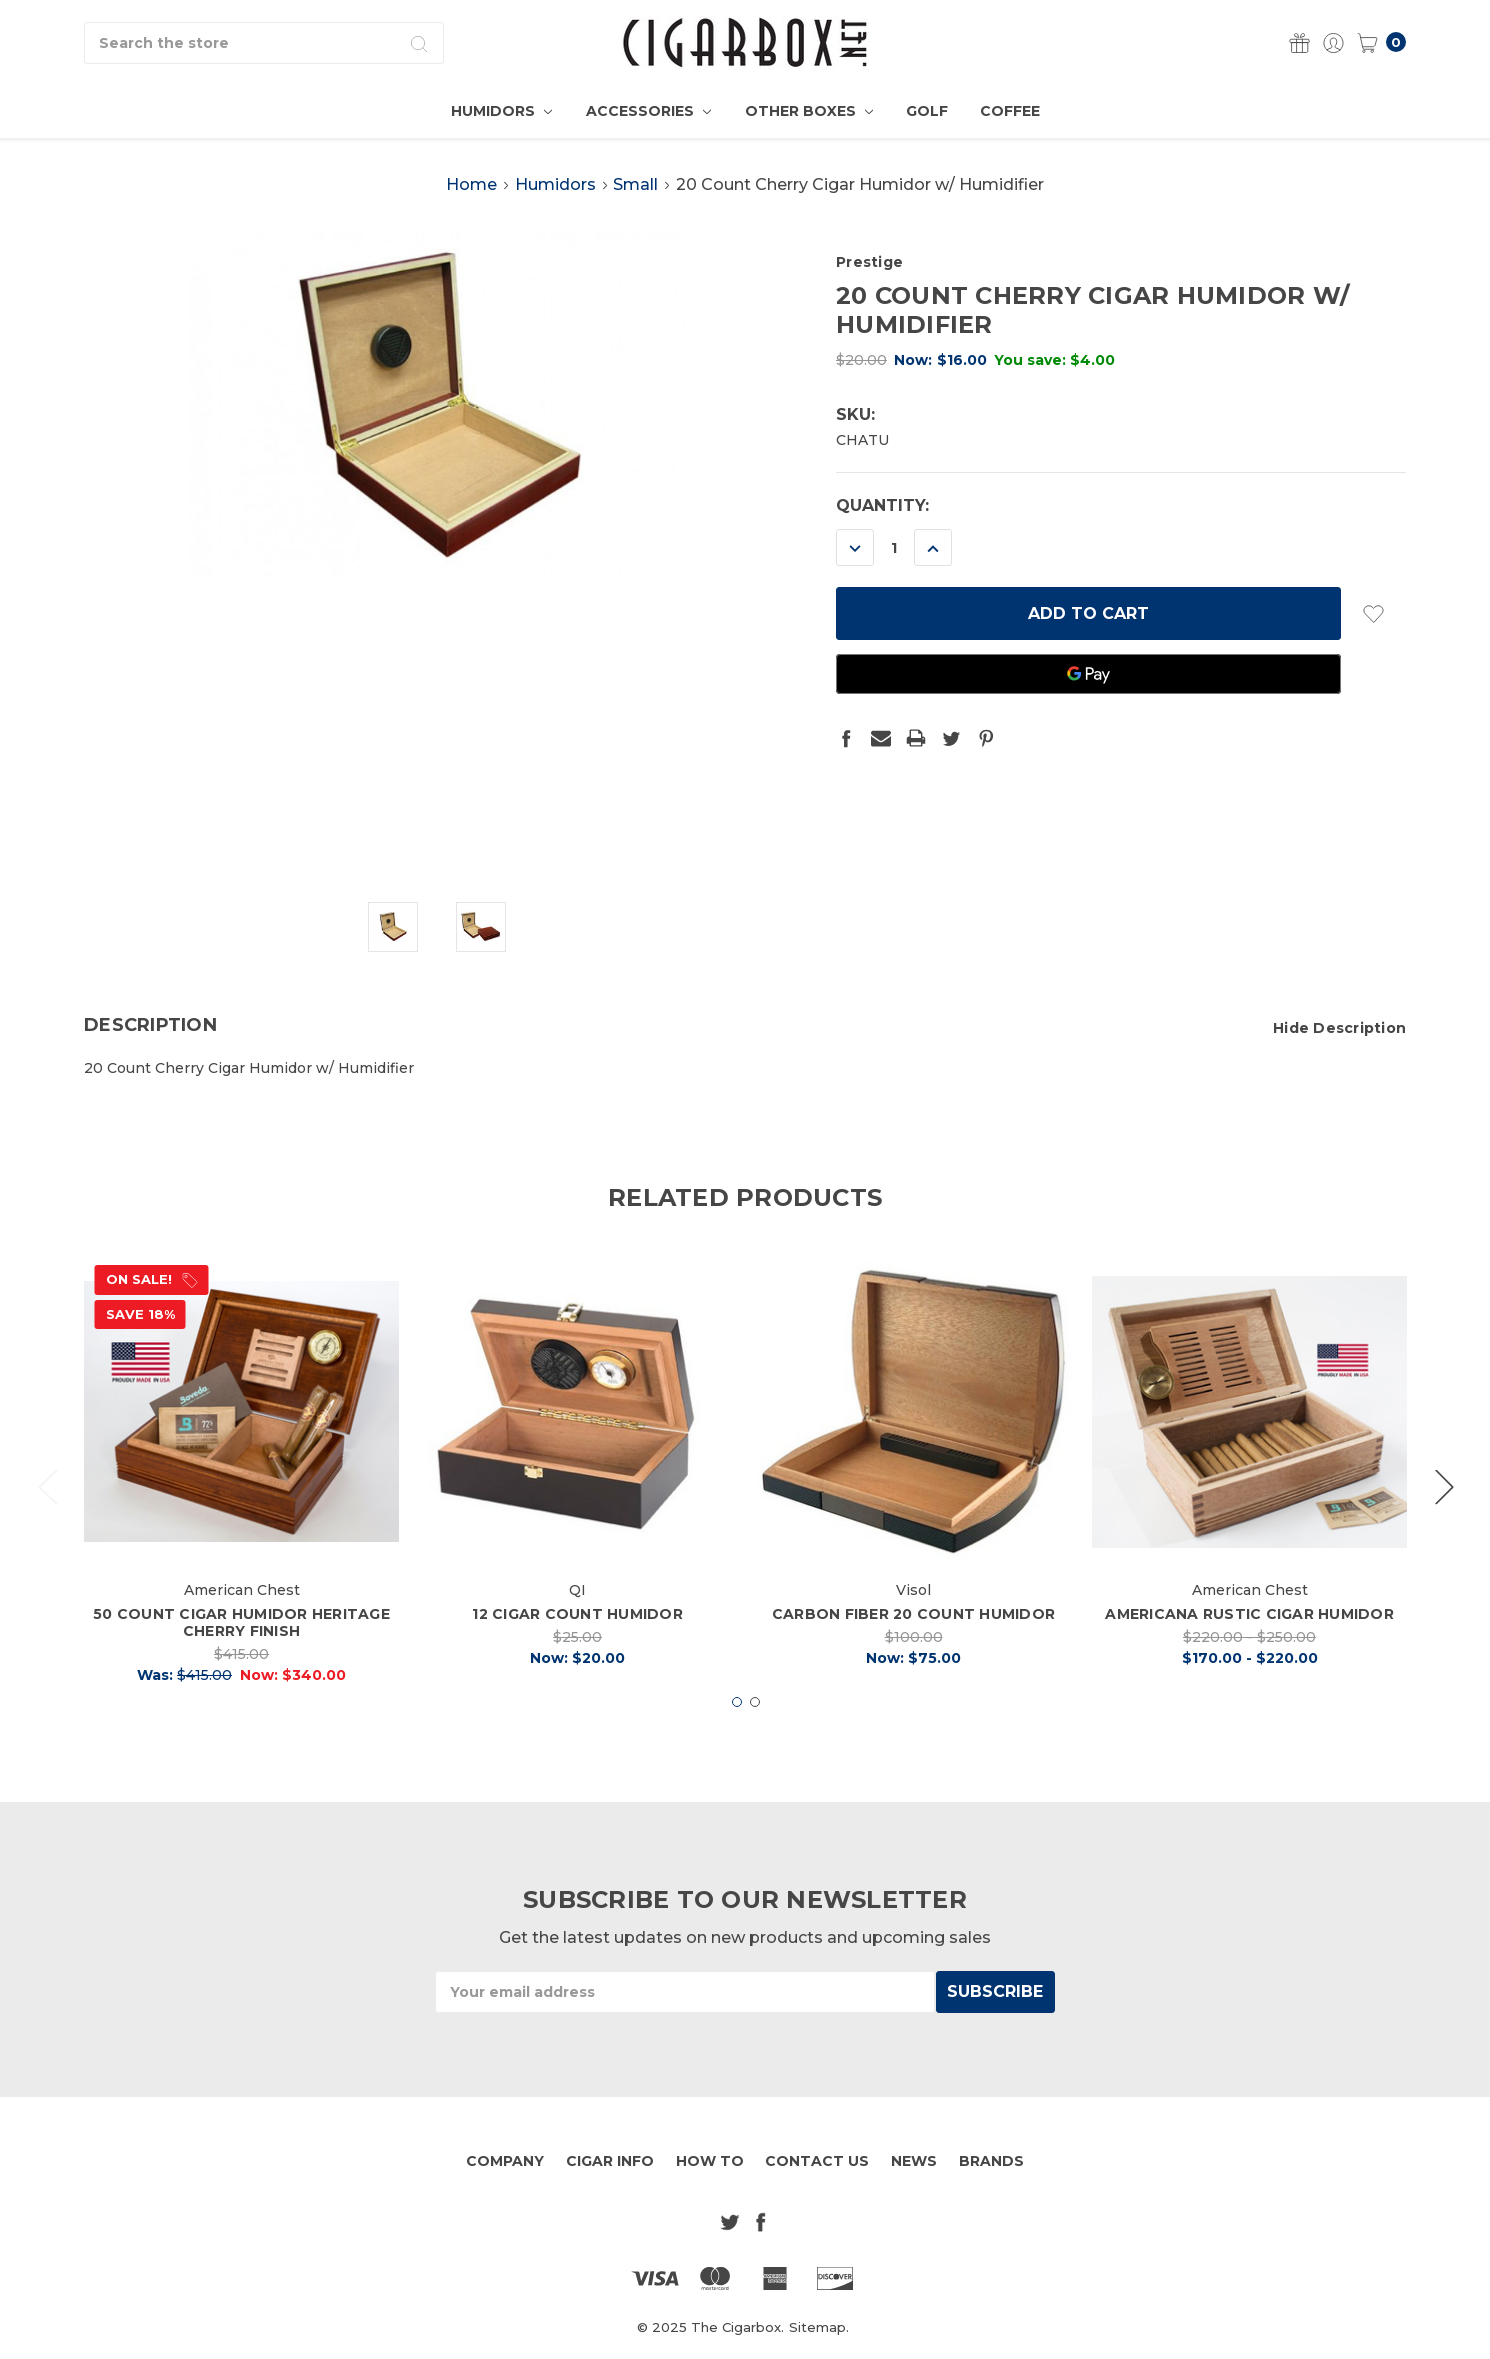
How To (710, 2161)
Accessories (648, 111)
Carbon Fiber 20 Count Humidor (913, 1656)
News (914, 2161)
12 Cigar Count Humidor (577, 1656)
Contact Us (817, 2161)
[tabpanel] (242, 1517)
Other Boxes (809, 111)
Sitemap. (819, 2327)
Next (1444, 1527)
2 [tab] (755, 1744)
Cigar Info (610, 2161)
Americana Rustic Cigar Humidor (1249, 1656)
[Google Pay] (1088, 674)
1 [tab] (737, 1744)
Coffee (1010, 111)
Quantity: (882, 505)
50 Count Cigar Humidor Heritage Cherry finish (241, 1664)
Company (505, 2161)
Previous (47, 1527)
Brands (991, 2161)
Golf (927, 111)
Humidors (501, 111)
